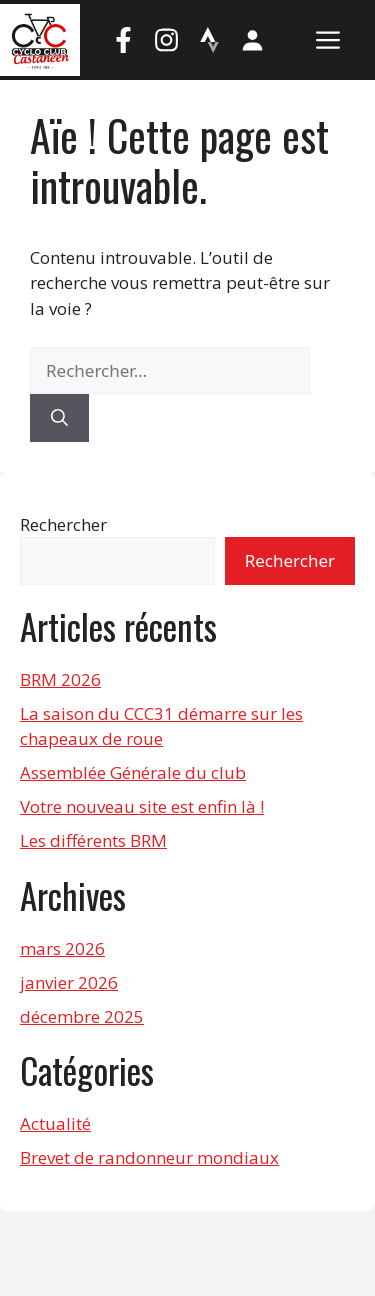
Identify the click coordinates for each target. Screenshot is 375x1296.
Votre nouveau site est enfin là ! (142, 806)
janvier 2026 (69, 982)
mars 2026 (62, 948)
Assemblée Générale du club (133, 772)
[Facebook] (123, 40)
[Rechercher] (59, 418)
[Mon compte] (252, 40)
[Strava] (209, 40)
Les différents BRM (93, 840)
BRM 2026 (60, 679)
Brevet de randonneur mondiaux (149, 1157)
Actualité (55, 1123)
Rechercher (63, 524)
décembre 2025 (82, 1016)
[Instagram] (166, 40)
